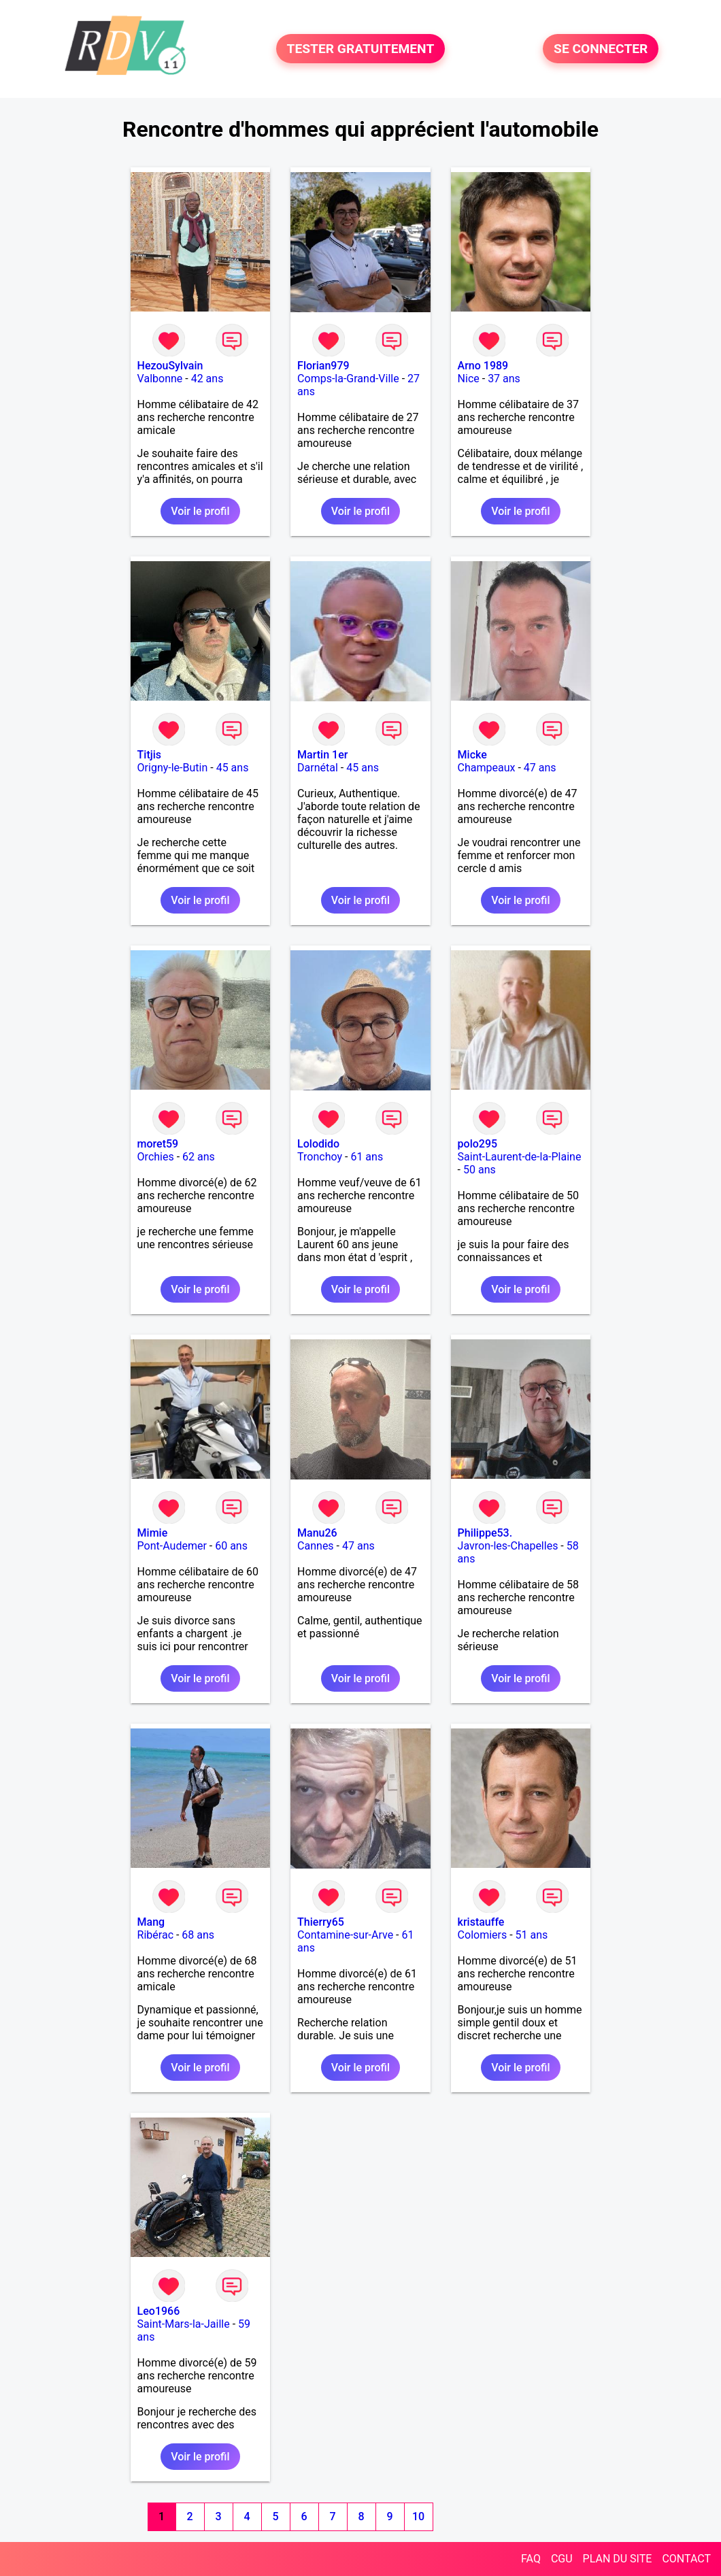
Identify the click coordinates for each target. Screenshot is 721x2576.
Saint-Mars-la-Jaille (183, 2324)
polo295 (478, 1143)
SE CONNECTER (601, 48)
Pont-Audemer (172, 1545)
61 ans (366, 1156)
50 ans (479, 1169)
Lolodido (318, 1143)
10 (418, 2516)
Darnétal (317, 767)
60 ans (231, 1545)
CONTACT (686, 2558)
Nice (469, 378)
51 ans (532, 1934)
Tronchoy (319, 1156)
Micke (472, 754)
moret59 (158, 1143)
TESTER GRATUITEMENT (361, 48)
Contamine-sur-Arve (345, 1934)
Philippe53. (485, 1532)
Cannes (315, 1545)
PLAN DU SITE (617, 2558)
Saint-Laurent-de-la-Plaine (520, 1156)
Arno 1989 (483, 365)
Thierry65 (320, 1922)
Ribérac (155, 1934)
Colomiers (482, 1934)
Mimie (152, 1532)
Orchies (155, 1156)
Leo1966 (158, 2311)
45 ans (232, 767)
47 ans (540, 767)
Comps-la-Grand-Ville (348, 378)
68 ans (198, 1934)
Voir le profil (200, 511)
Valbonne (160, 378)
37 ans (504, 378)
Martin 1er (322, 754)
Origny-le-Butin (172, 767)
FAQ (531, 2558)
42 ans (207, 378)
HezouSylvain (170, 365)
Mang (151, 1922)
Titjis (149, 754)
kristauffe (481, 1922)
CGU (562, 2558)
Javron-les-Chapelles (508, 1545)
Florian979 (323, 365)
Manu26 (317, 1532)
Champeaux (487, 767)
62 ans (198, 1156)
